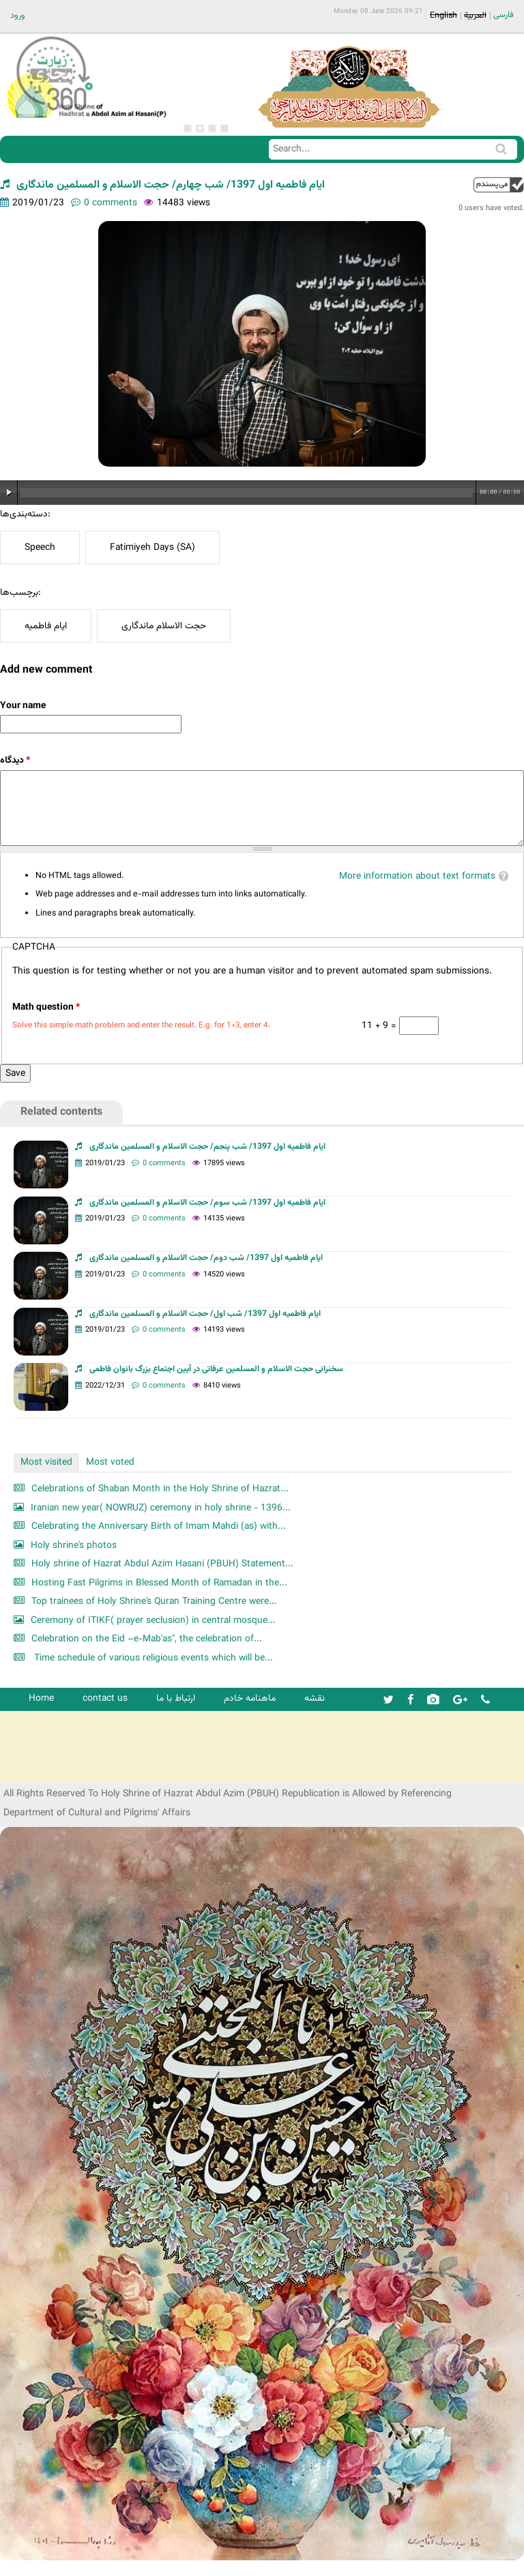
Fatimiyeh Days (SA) (152, 547)
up (499, 184)
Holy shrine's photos (74, 1545)
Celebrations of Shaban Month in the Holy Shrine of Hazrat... (160, 1489)
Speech (40, 547)
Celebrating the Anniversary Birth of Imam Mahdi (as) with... (158, 1526)
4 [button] (224, 128)
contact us (105, 1698)
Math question (46, 1007)
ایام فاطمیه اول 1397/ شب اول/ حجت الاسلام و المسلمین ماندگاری (205, 1314)
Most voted (110, 1462)
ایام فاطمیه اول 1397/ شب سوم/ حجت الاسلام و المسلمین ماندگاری (207, 1203)
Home (41, 1698)
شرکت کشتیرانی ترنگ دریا (47, 1770)
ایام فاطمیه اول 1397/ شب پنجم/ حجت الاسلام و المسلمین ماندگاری (207, 1147)
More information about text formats (417, 876)
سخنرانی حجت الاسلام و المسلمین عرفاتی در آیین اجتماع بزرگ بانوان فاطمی (216, 1369)
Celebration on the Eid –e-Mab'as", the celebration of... (146, 1639)
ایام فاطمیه (46, 626)
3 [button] (212, 128)
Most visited (46, 1462)
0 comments (110, 203)
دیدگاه (15, 760)
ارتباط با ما (175, 1698)
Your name (23, 706)
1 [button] (188, 128)
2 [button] (200, 128)
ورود (17, 16)
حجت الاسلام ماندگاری (163, 626)
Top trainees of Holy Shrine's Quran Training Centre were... (154, 1601)
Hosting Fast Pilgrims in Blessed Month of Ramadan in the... (159, 1583)
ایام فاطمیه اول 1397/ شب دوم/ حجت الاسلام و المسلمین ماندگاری (206, 1258)
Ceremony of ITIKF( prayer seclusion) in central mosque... (153, 1620)
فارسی (503, 15)
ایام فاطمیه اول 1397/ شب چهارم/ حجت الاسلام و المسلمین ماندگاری (170, 185)
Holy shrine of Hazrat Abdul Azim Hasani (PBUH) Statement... (162, 1564)
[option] (262, 344)
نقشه (314, 1698)
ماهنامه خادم (250, 1698)
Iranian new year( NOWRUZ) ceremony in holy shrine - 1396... (161, 1508)
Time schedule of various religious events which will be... (152, 1658)
